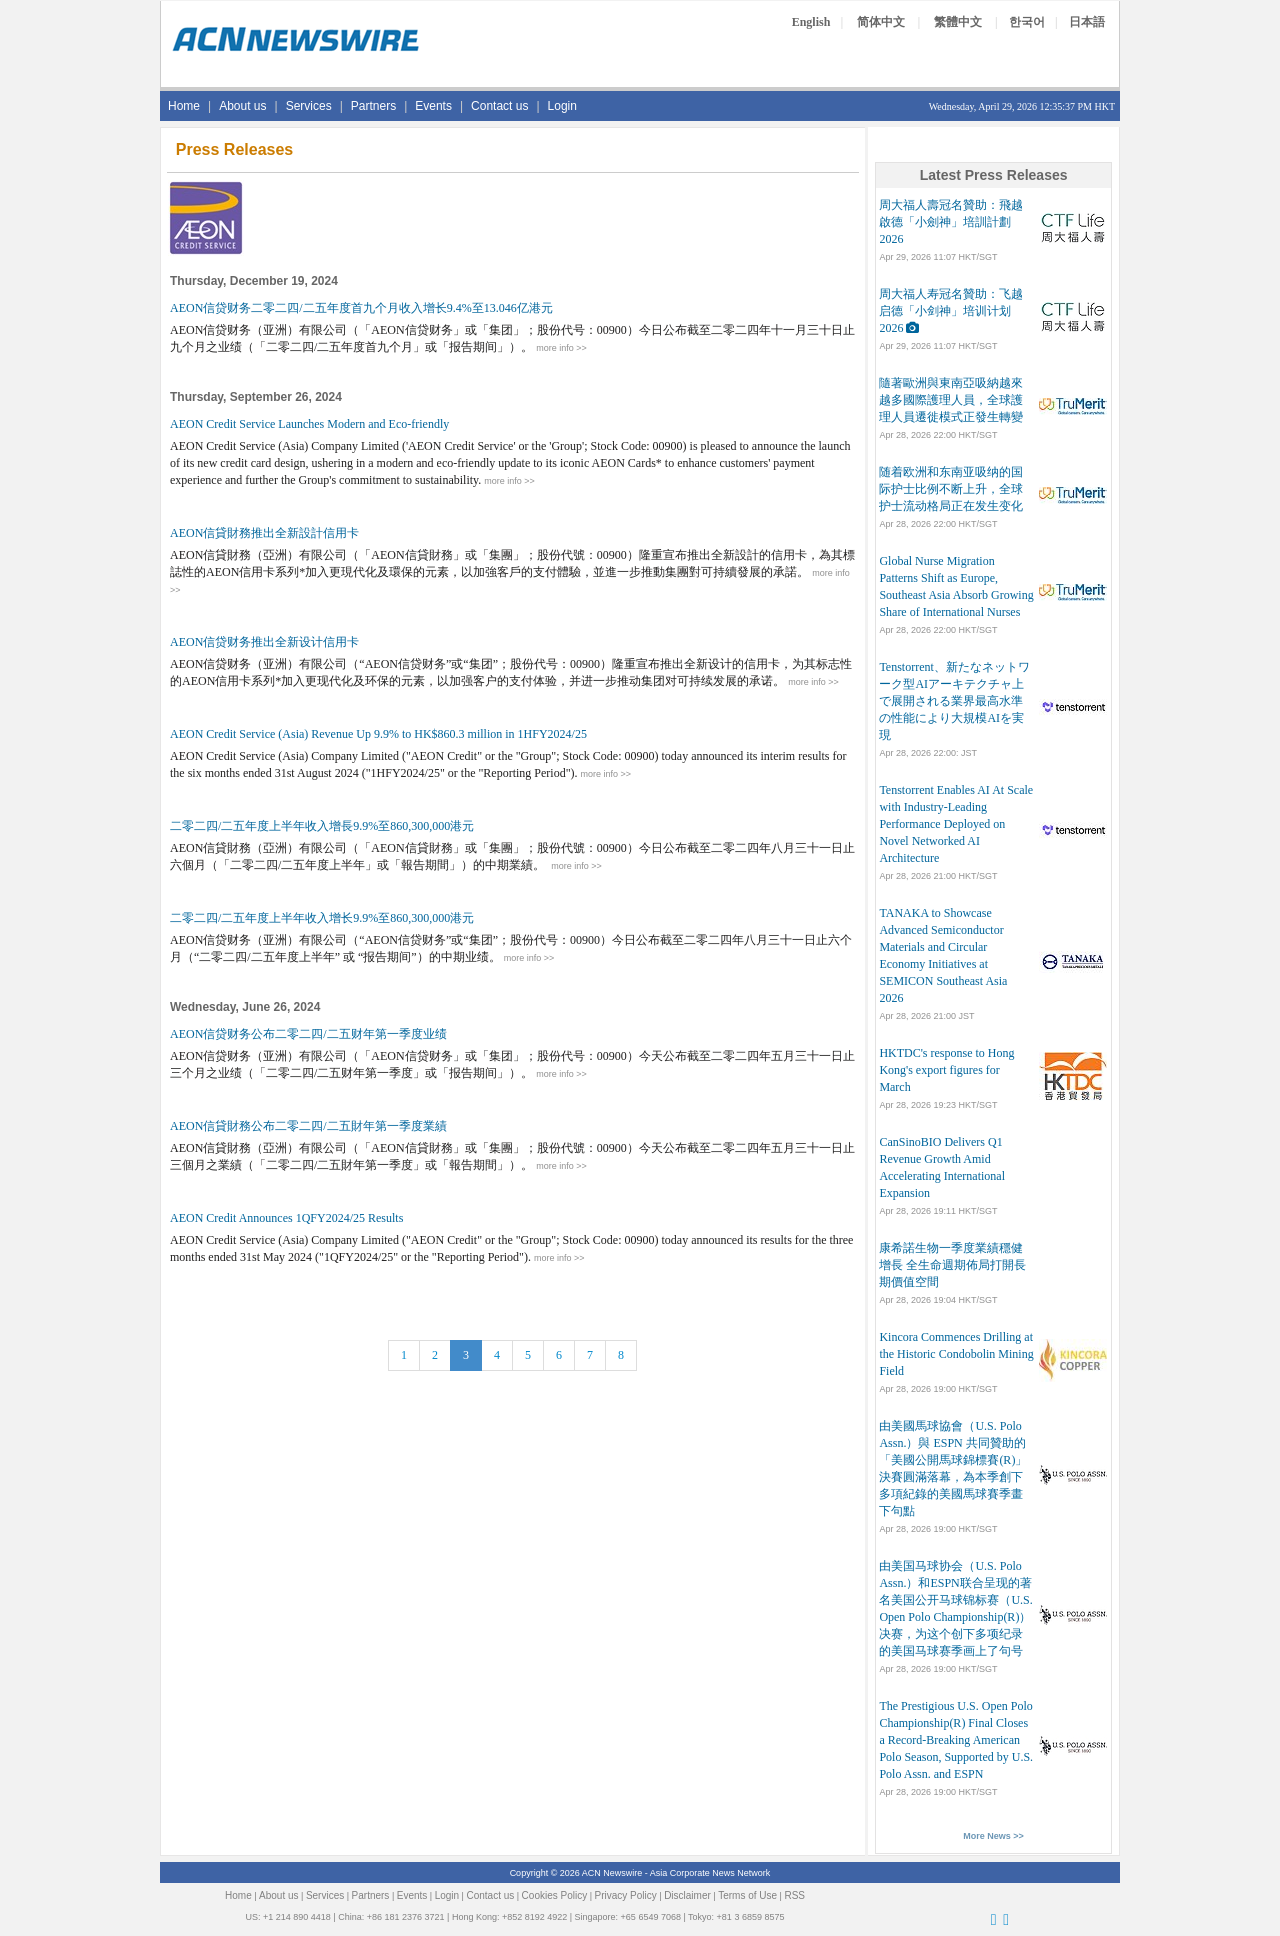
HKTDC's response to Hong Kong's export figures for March (946, 1070)
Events (433, 106)
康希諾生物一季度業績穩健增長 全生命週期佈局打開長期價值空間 (952, 1265)
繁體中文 (958, 22)
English (811, 22)
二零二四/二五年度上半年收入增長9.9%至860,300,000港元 (322, 826)
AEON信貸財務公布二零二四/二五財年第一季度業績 (308, 1126)
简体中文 (881, 22)
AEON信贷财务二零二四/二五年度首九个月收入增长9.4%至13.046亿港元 (361, 308)
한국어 (1027, 22)
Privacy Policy (626, 1895)
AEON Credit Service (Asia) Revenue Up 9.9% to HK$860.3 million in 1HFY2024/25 (378, 734)
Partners (373, 106)
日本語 (1087, 22)
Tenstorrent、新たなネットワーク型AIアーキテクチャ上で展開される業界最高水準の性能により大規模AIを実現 (954, 701)
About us (242, 106)
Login (562, 106)
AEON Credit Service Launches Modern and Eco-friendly (309, 424)
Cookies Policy (555, 1895)
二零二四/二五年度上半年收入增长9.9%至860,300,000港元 (322, 918)
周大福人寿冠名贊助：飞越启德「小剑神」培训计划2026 (951, 311)
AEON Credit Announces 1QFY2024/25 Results (286, 1218)
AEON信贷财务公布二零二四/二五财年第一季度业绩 (308, 1034)
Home (184, 106)
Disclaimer (687, 1895)
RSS (794, 1895)
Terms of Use (747, 1895)
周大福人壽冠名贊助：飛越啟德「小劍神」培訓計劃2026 (951, 222)
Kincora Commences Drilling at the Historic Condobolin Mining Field (956, 1354)
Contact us (499, 106)
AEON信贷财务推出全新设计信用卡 (264, 642)
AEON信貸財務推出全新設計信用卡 (264, 533)
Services (309, 106)
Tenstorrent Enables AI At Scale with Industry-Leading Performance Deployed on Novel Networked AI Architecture (956, 824)
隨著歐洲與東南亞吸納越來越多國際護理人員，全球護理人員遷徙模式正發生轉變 (951, 400)
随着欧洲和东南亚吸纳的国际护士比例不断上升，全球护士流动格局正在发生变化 (951, 489)
